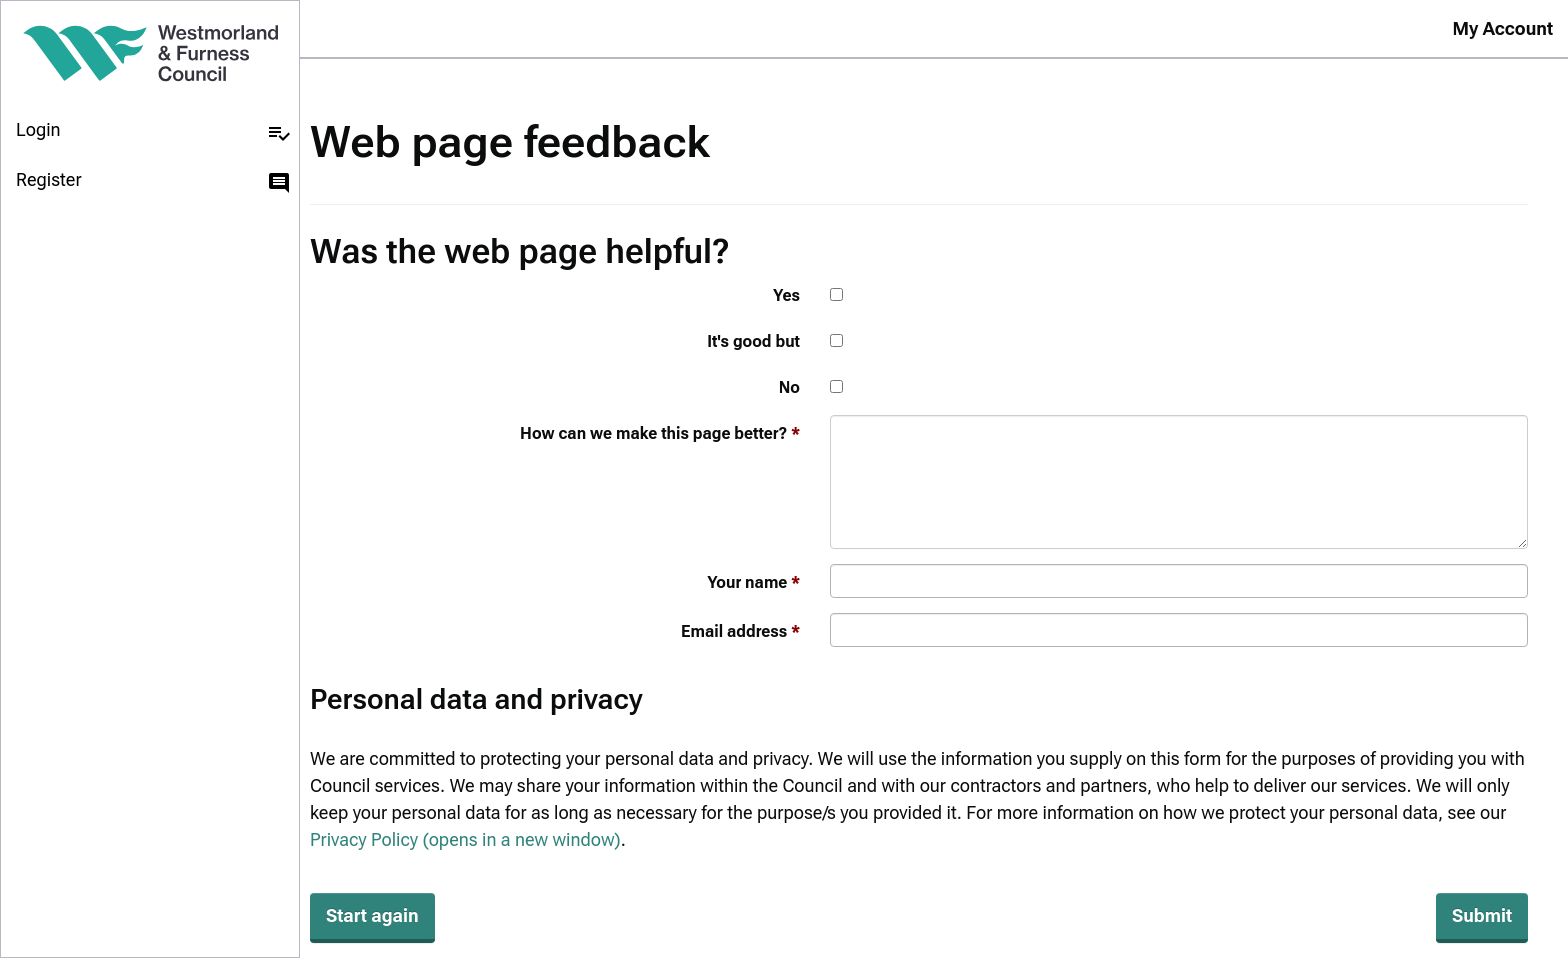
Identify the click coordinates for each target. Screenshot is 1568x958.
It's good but (753, 341)
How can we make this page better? (653, 433)
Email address (734, 631)
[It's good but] (836, 340)
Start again (372, 915)
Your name (747, 582)
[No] (836, 386)
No (789, 387)
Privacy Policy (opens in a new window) (465, 839)
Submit (1482, 915)
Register (153, 182)
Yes (786, 295)
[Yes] (836, 294)
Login (153, 132)
